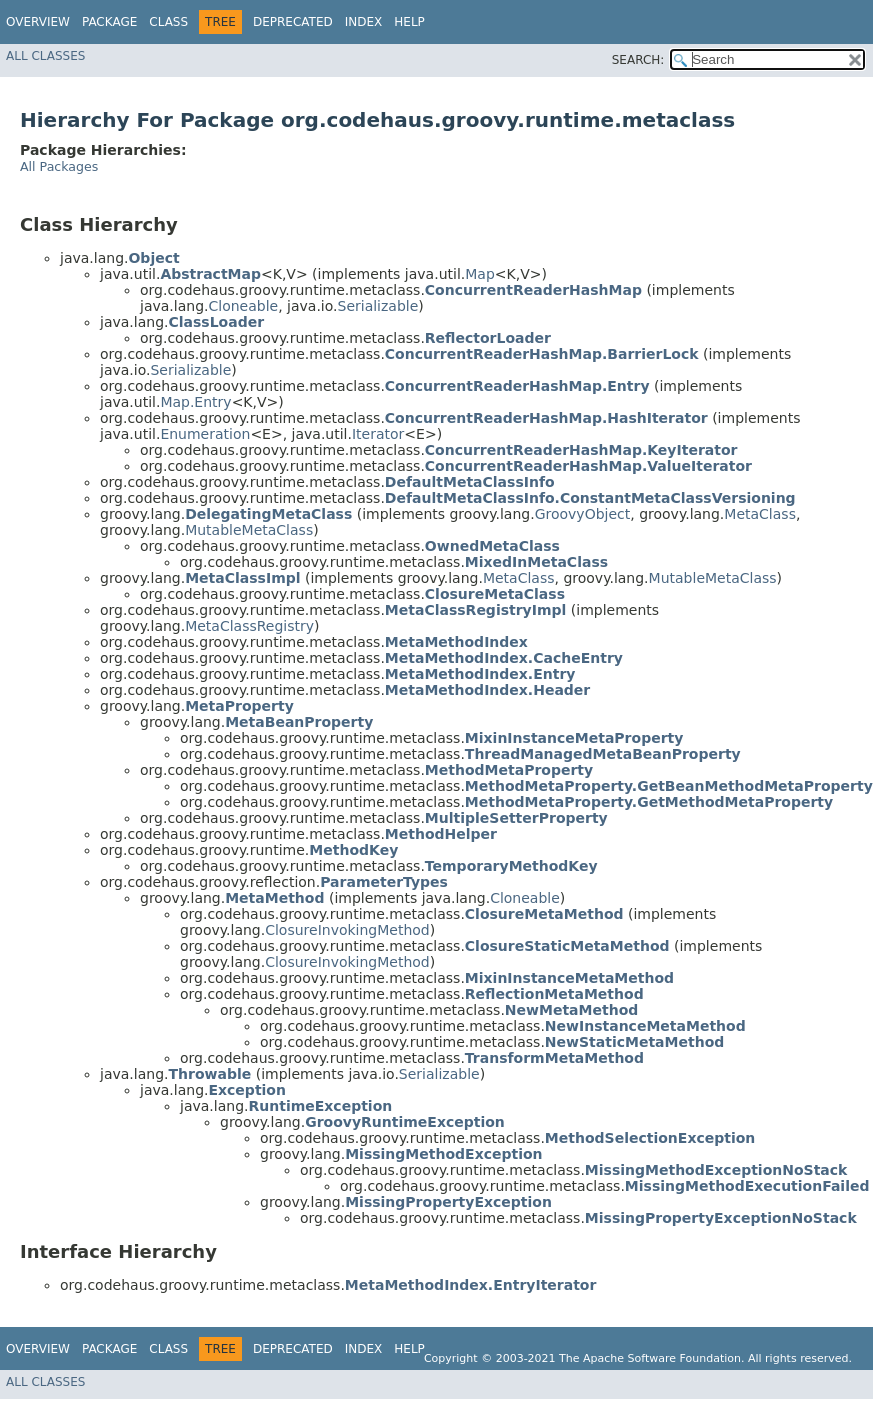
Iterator (378, 434)
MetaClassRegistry (249, 626)
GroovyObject (583, 514)
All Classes (45, 56)
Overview (38, 22)
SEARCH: (638, 60)
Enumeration (205, 434)
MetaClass (760, 514)
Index (364, 22)
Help (409, 22)
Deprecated (293, 22)
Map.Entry (195, 402)
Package (109, 22)
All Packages (59, 166)
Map (480, 274)
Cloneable (243, 306)
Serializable (378, 306)
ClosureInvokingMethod (347, 930)
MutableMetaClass (249, 530)
